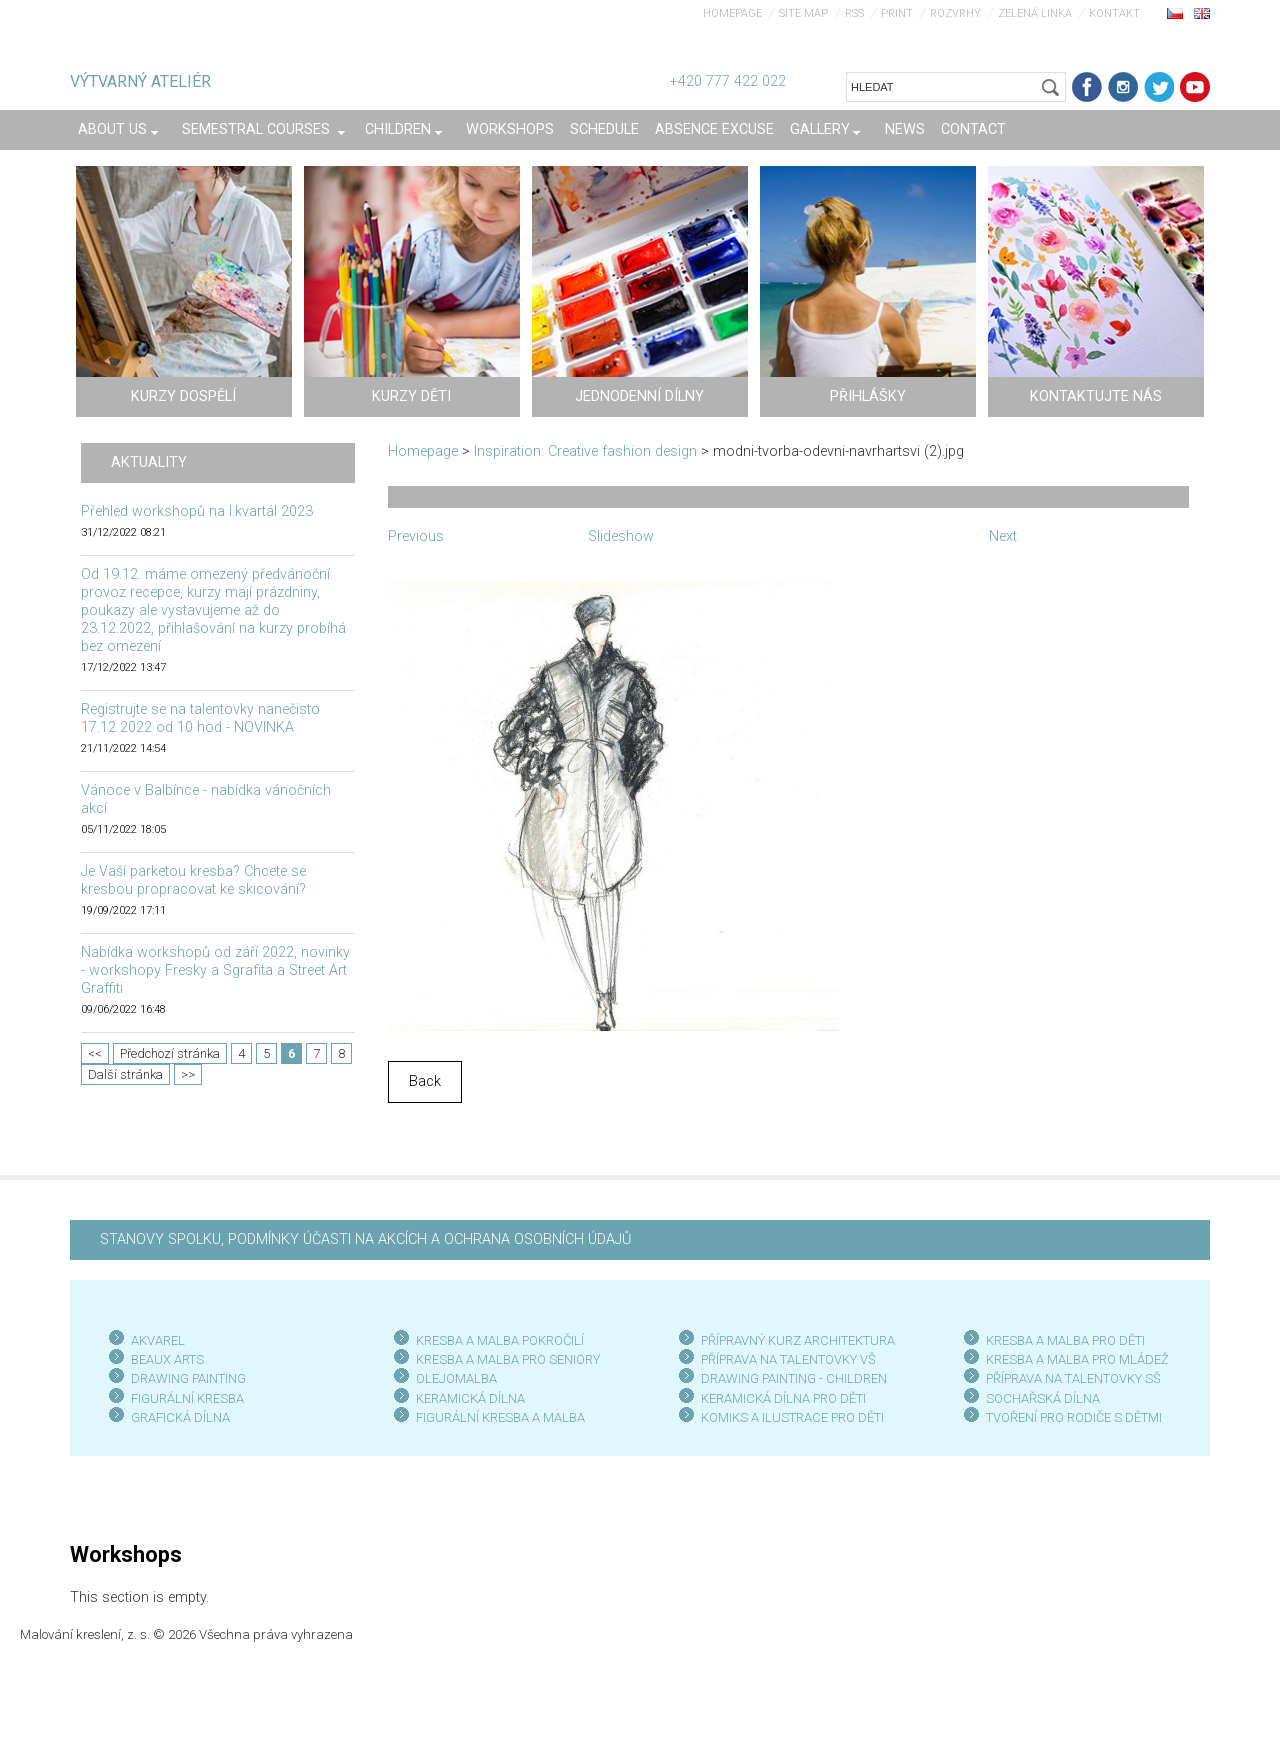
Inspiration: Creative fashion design (585, 451)
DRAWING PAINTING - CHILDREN (794, 1378)
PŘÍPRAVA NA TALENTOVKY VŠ (788, 1359)
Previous (416, 536)
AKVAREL (158, 1340)
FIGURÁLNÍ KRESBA (187, 1398)
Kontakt (1114, 13)
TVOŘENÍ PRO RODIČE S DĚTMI (1074, 1417)
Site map (803, 13)
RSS (854, 13)
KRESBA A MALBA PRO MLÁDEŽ (1077, 1359)
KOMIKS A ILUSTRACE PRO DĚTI (792, 1417)
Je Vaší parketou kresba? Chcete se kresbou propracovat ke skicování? (193, 880)
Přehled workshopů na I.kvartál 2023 (197, 511)
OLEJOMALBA (456, 1378)
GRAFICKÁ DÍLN (176, 1417)
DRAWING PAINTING (188, 1378)
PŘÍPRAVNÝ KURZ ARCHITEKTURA (798, 1340)
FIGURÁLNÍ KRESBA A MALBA (500, 1417)
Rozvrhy (955, 13)
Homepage (732, 13)
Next (1003, 536)
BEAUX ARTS (167, 1359)
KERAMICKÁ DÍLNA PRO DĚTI (783, 1398)
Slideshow (621, 536)
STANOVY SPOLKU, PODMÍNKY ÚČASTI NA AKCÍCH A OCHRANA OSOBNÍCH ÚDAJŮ (365, 1239)
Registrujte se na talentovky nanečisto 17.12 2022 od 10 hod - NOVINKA (200, 718)
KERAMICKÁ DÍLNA (470, 1398)
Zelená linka (1035, 13)
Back (425, 1081)
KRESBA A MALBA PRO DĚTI (1065, 1340)
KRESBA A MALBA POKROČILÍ (500, 1340)
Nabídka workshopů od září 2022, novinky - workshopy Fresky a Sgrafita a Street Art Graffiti (215, 970)
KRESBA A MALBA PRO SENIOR (504, 1359)
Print (897, 13)
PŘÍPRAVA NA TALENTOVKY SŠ (1073, 1378)
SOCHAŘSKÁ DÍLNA (1043, 1398)
